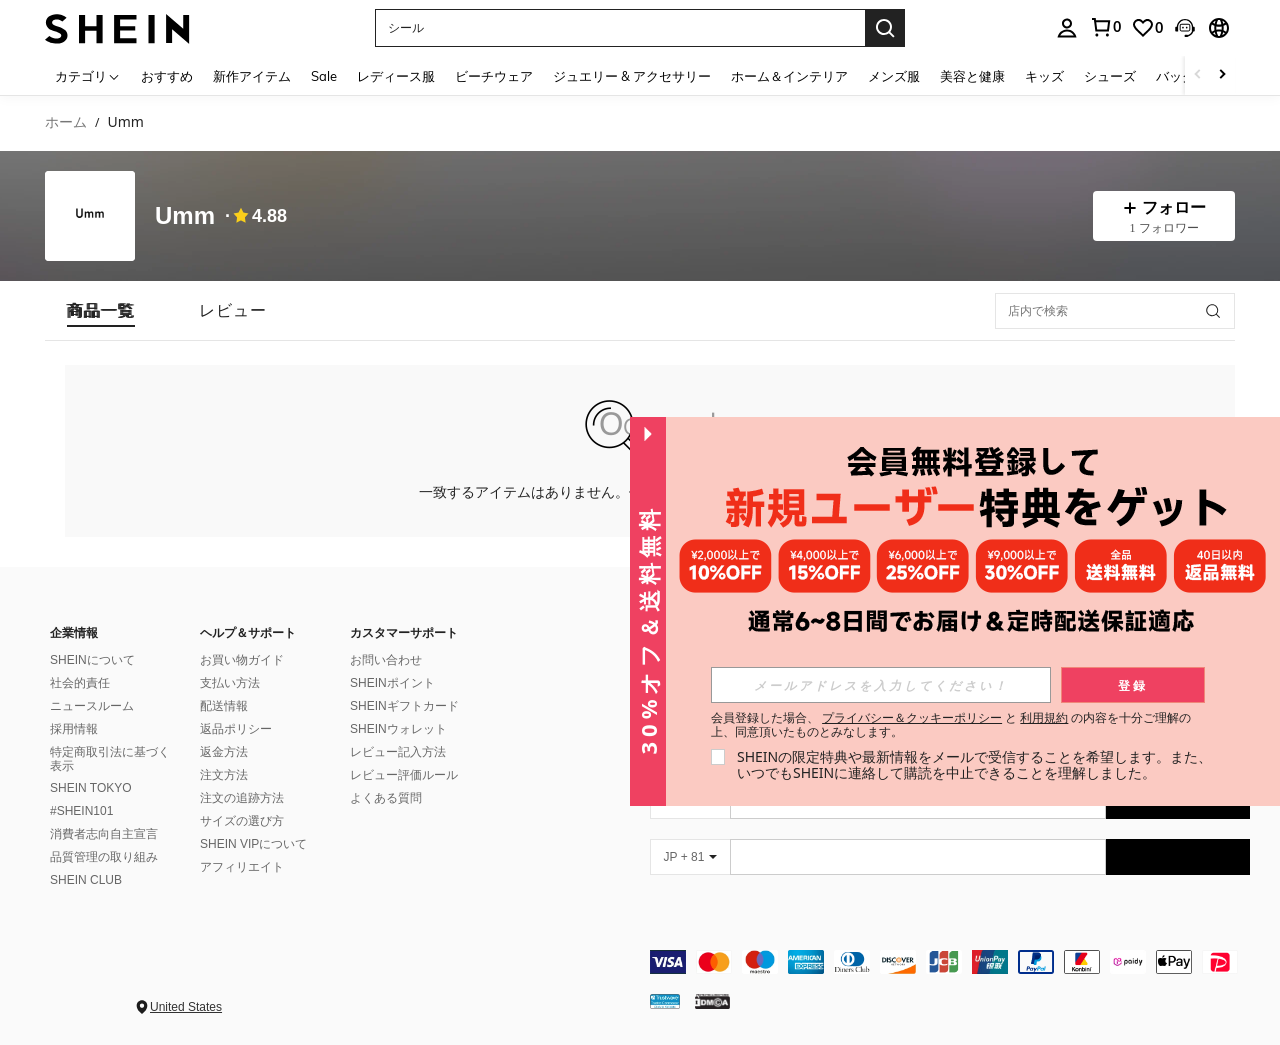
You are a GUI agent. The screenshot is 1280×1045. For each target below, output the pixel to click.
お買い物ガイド (242, 660)
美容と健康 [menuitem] (972, 76)
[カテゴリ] (88, 75)
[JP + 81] (690, 857)
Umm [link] (125, 122)
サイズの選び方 (242, 821)
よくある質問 (386, 798)
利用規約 (1044, 717)
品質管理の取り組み (104, 857)
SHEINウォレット (398, 729)
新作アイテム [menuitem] (252, 76)
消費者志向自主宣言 (104, 834)
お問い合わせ (386, 660)
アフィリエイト (242, 867)
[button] (620, 28)
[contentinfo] (950, 962)
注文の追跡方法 (242, 798)
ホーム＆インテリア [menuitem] (789, 76)
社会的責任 (80, 683)
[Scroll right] (1222, 75)
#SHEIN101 (81, 811)
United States (186, 1007)
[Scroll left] (1198, 75)
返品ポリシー (236, 729)
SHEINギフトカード (404, 706)
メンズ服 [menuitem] (894, 76)
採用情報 (74, 729)
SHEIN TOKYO (91, 788)
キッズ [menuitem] (1044, 76)
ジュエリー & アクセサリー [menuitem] (632, 76)
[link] (1105, 27)
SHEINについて (92, 660)
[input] (881, 685)
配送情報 (224, 706)
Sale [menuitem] (324, 76)
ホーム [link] (66, 122)
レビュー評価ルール (404, 775)
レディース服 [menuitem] (396, 76)
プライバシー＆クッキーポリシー (912, 717)
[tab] (101, 310)
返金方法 (224, 752)
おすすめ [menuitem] (167, 76)
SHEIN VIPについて (253, 844)
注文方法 (224, 775)
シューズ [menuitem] (1110, 76)
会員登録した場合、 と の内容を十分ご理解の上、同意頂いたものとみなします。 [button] (951, 725)
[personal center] (1067, 28)
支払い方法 (230, 683)
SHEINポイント (392, 683)
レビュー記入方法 (398, 752)
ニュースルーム (92, 706)
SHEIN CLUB (86, 880)
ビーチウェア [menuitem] (494, 76)
